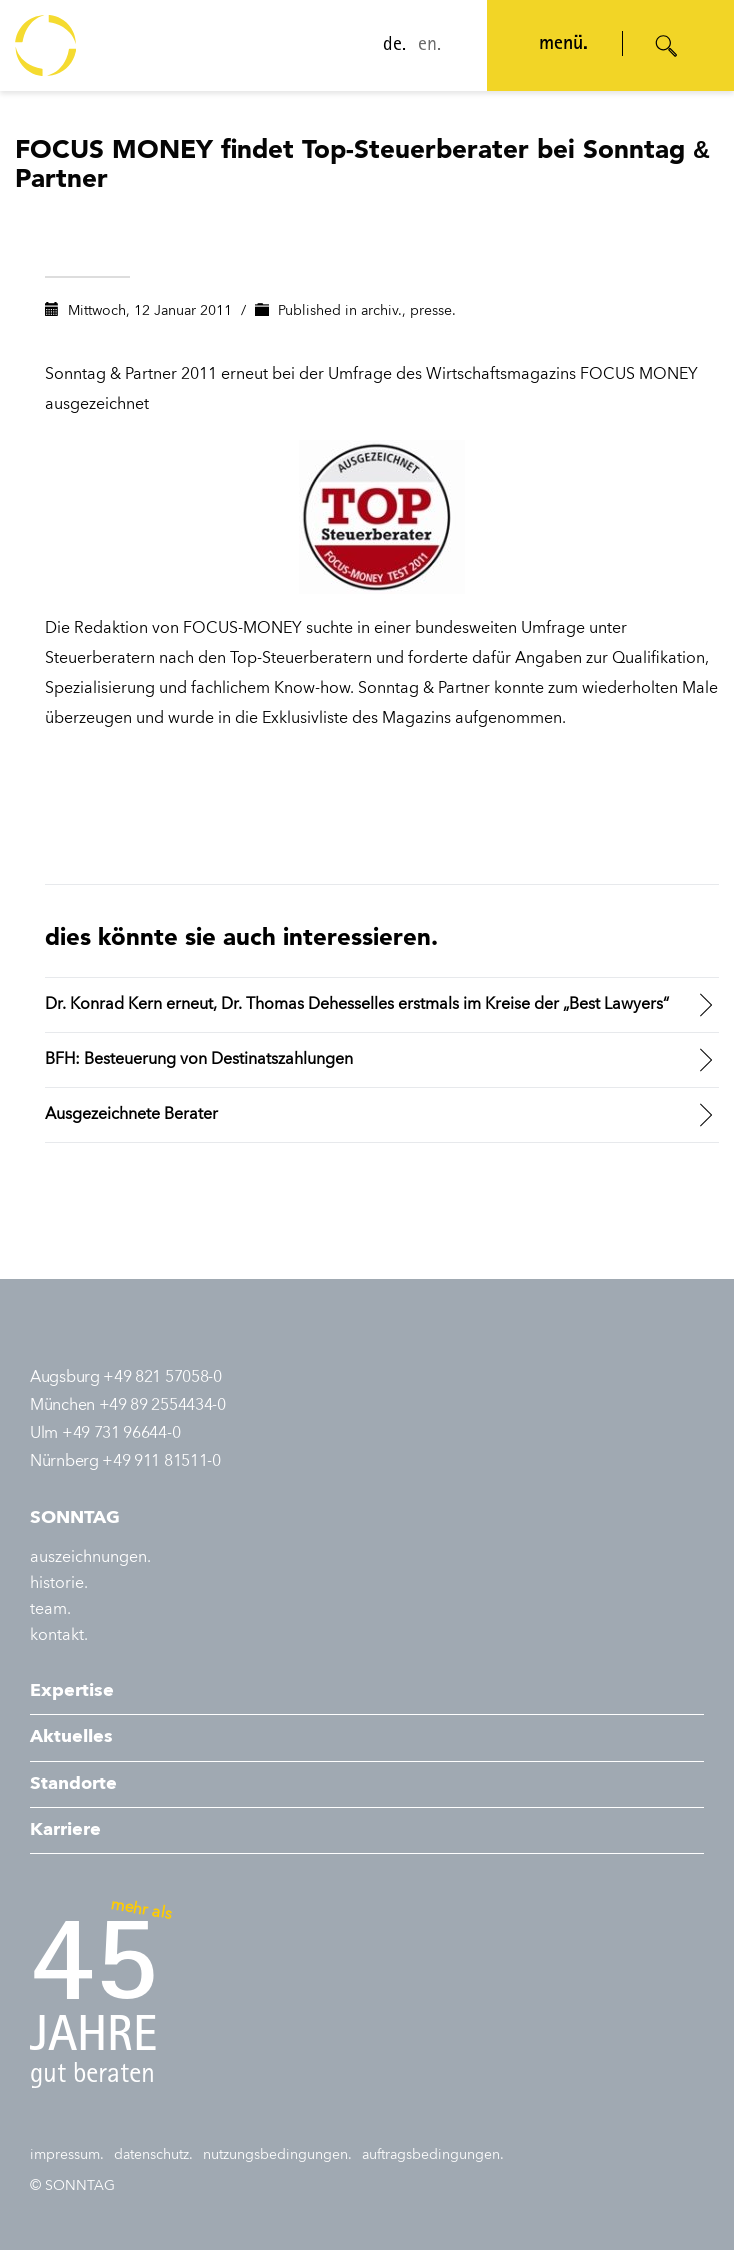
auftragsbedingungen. (433, 2155)
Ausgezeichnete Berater (131, 1115)
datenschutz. (153, 2155)
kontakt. (59, 1636)
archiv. (381, 311)
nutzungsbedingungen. (277, 2155)
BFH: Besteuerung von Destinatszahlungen (199, 1060)
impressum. (67, 2155)
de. (388, 46)
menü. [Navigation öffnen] (557, 45)
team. (50, 1610)
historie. (59, 1584)
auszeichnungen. (90, 1558)
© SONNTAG (72, 2186)
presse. (433, 311)
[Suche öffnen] (667, 46)
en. (423, 46)
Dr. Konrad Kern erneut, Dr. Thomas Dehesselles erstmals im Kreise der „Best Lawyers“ (357, 1005)
